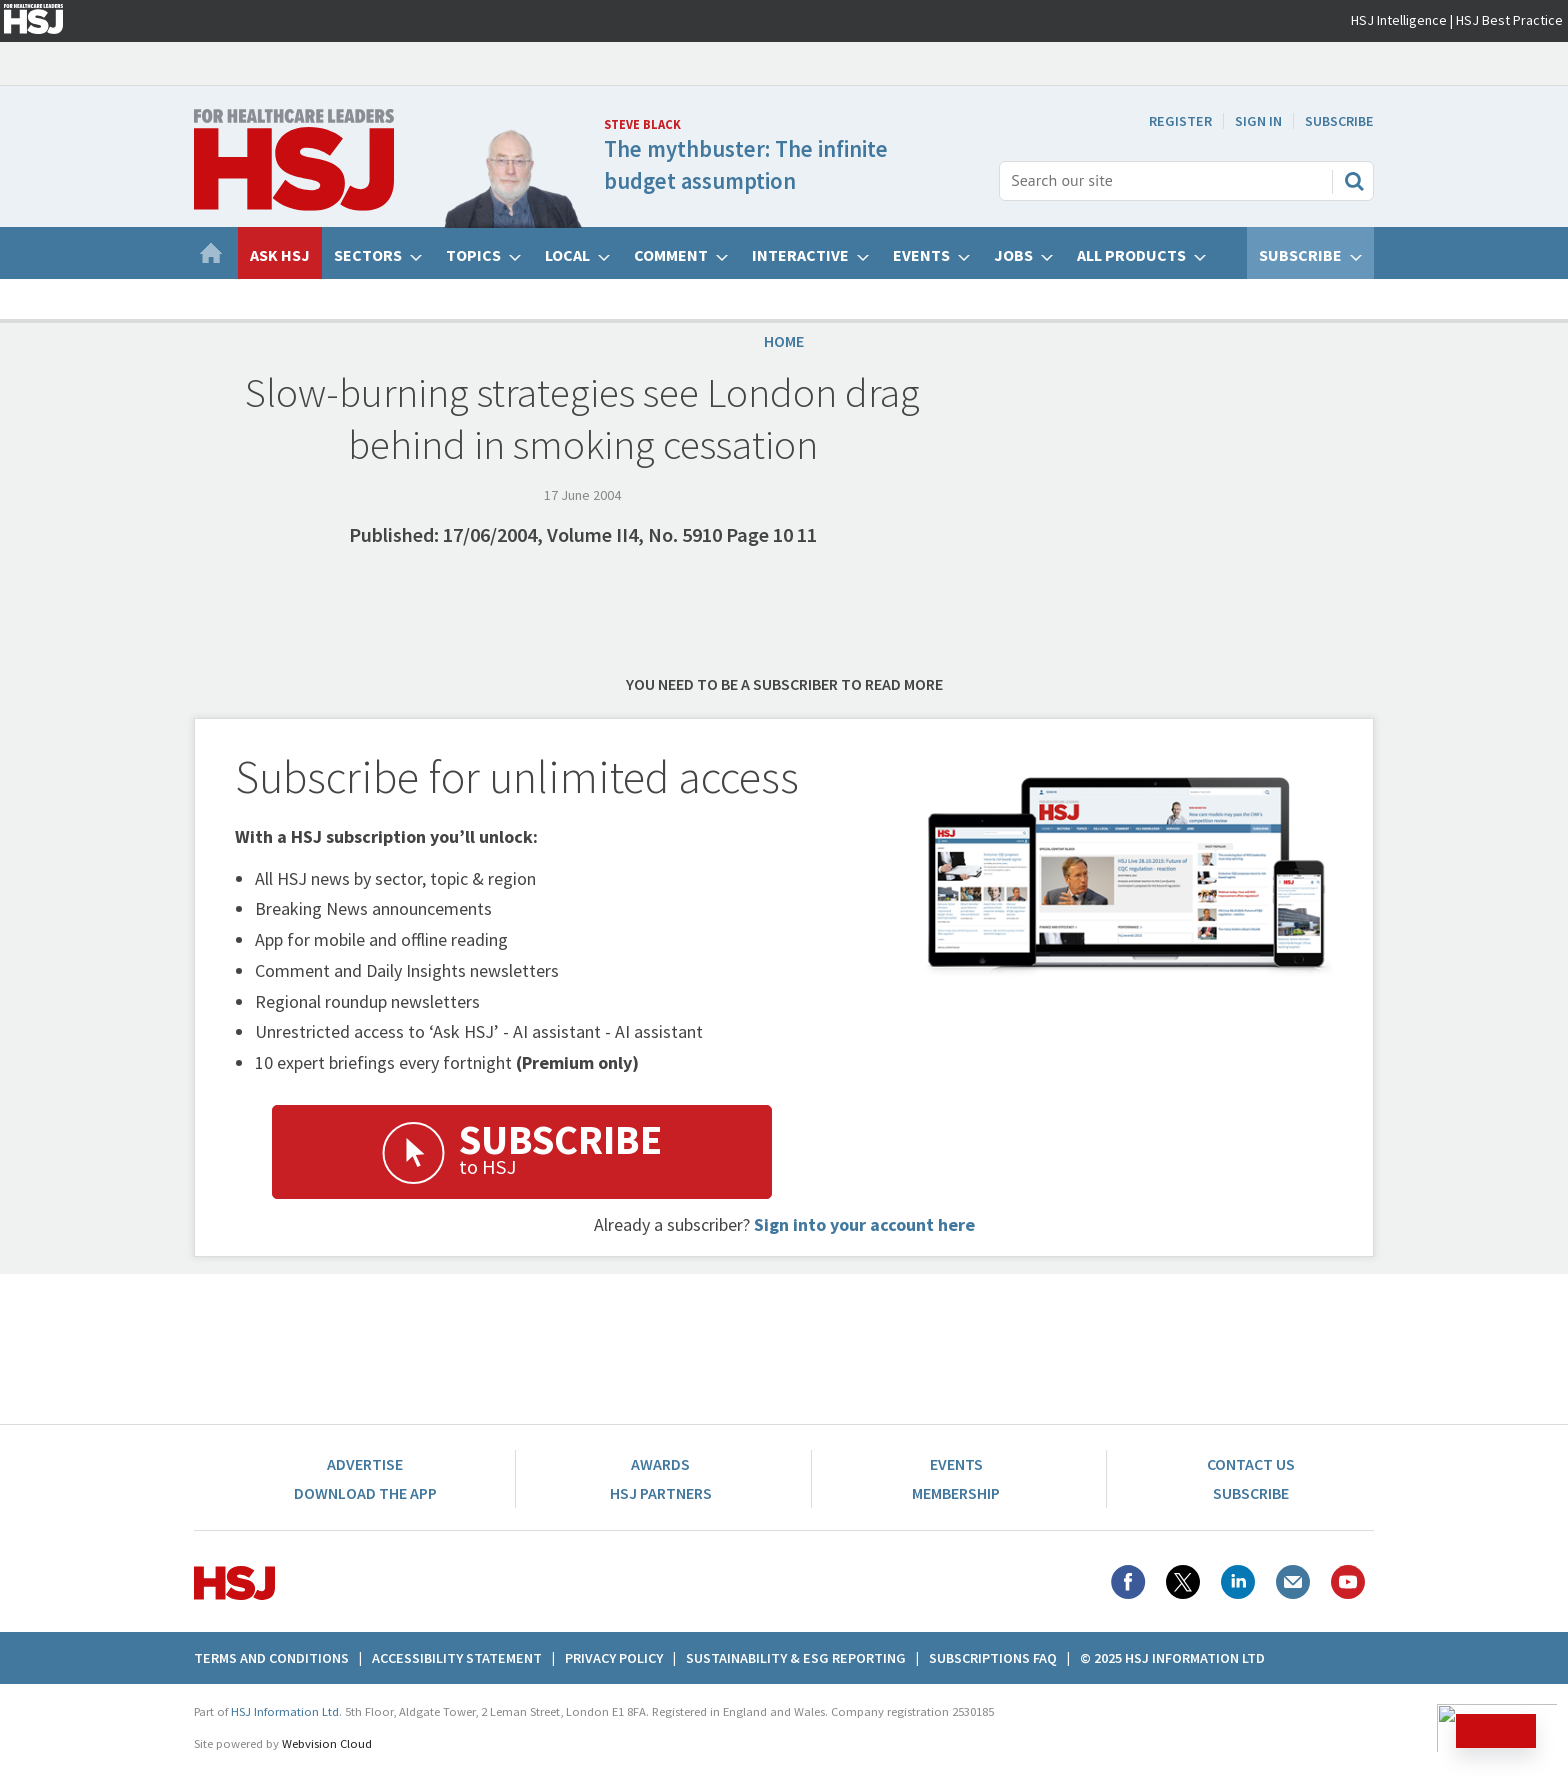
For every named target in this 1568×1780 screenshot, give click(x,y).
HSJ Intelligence (1399, 20)
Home (784, 341)
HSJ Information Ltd (285, 1711)
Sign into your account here (864, 1224)
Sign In (1258, 121)
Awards (660, 1464)
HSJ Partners (661, 1493)
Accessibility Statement (457, 1658)
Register (1180, 121)
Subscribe (1339, 121)
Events (956, 1464)
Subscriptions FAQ (993, 1658)
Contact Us (1251, 1464)
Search (1354, 181)
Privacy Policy (614, 1658)
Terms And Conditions (271, 1658)
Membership (956, 1493)
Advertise (365, 1464)
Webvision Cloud (327, 1743)
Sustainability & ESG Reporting (796, 1658)
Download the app (365, 1493)
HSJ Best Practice (1509, 20)
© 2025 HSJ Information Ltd (1172, 1658)
